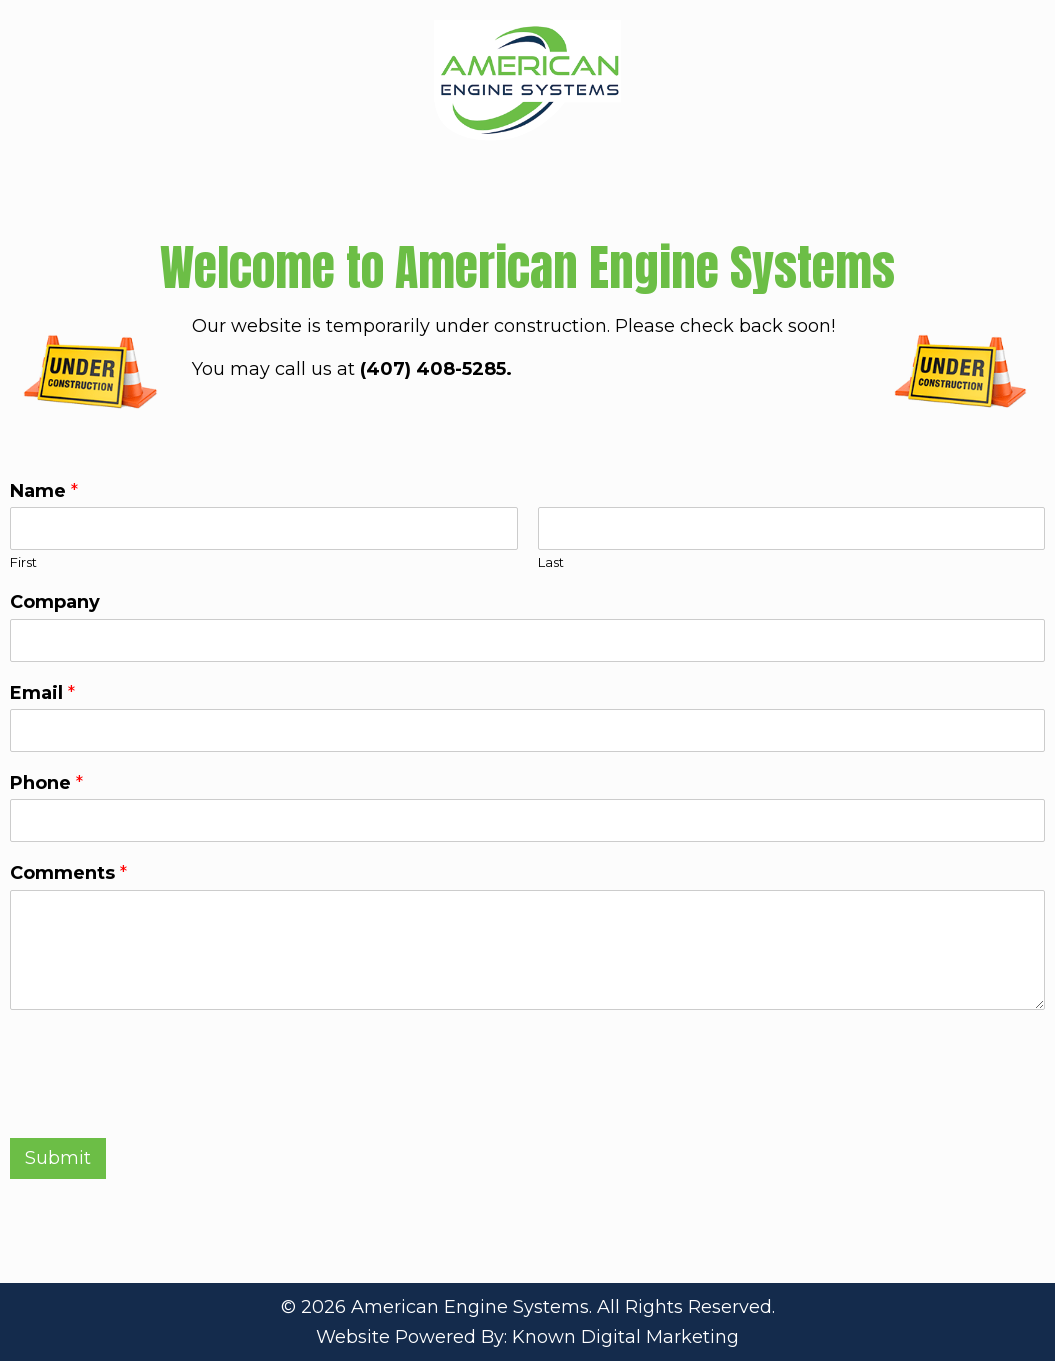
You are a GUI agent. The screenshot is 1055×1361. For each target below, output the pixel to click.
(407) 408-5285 (433, 369)
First (23, 562)
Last (551, 562)
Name (44, 491)
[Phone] (527, 820)
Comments (68, 873)
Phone (46, 783)
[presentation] (162, 1105)
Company (55, 602)
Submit (58, 1158)
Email (42, 693)
